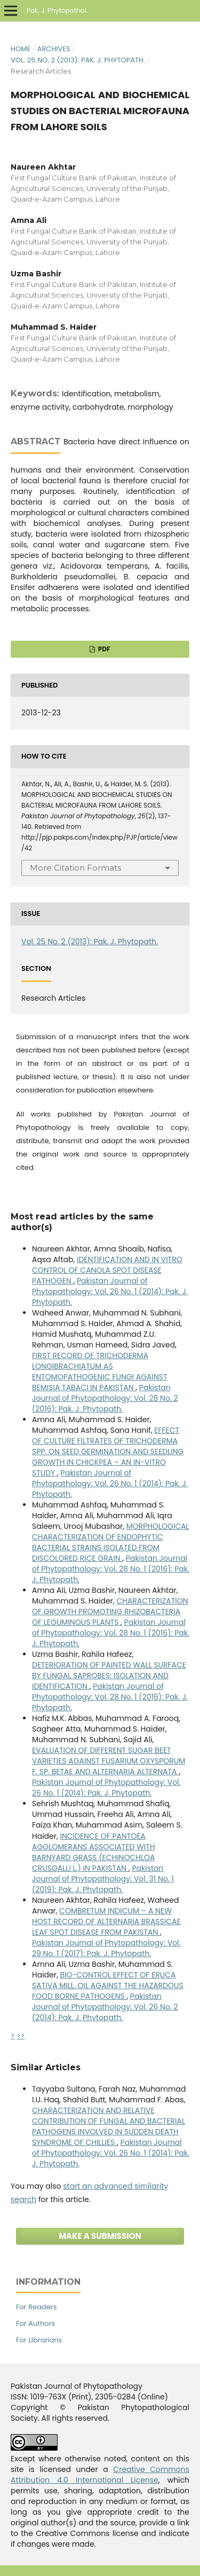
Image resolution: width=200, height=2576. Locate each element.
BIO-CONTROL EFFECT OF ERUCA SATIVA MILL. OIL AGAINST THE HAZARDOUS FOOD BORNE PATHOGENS (107, 1985)
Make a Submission (100, 2236)
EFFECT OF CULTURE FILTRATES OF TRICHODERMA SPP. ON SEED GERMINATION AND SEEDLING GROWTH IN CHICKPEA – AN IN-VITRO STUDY (108, 1451)
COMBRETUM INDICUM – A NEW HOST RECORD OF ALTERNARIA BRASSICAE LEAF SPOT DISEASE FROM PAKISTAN (106, 1921)
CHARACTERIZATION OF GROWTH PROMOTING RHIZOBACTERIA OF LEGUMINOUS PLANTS (110, 1612)
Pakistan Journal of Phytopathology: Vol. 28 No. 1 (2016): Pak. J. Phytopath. (110, 1569)
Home (20, 49)
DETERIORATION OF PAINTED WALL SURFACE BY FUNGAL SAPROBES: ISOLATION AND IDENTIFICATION (109, 1676)
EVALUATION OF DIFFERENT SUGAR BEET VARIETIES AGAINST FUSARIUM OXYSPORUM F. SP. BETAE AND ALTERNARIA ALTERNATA (108, 1761)
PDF (103, 648)
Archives (53, 49)
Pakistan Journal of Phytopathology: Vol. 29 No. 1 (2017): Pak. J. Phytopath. (106, 1948)
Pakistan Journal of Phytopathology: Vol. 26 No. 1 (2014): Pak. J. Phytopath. (110, 1291)
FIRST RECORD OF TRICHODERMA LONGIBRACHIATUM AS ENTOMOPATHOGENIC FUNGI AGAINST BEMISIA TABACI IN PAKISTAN (99, 1371)
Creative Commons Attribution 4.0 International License (100, 2474)
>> (21, 2035)
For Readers (36, 2307)
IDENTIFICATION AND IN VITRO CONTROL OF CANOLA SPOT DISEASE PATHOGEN (107, 1270)
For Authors (35, 2323)
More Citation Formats (75, 868)
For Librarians (39, 2340)
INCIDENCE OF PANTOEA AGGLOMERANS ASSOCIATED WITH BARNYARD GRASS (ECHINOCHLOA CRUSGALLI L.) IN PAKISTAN (93, 1852)
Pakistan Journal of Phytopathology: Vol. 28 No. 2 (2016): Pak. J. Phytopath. (105, 1398)
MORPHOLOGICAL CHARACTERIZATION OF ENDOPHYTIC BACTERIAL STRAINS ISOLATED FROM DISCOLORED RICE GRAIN (110, 1542)
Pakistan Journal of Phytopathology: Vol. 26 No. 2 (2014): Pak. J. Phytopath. (105, 2007)
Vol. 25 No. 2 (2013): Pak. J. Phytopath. (78, 60)
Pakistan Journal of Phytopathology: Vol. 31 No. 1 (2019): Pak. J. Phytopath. (103, 1879)
